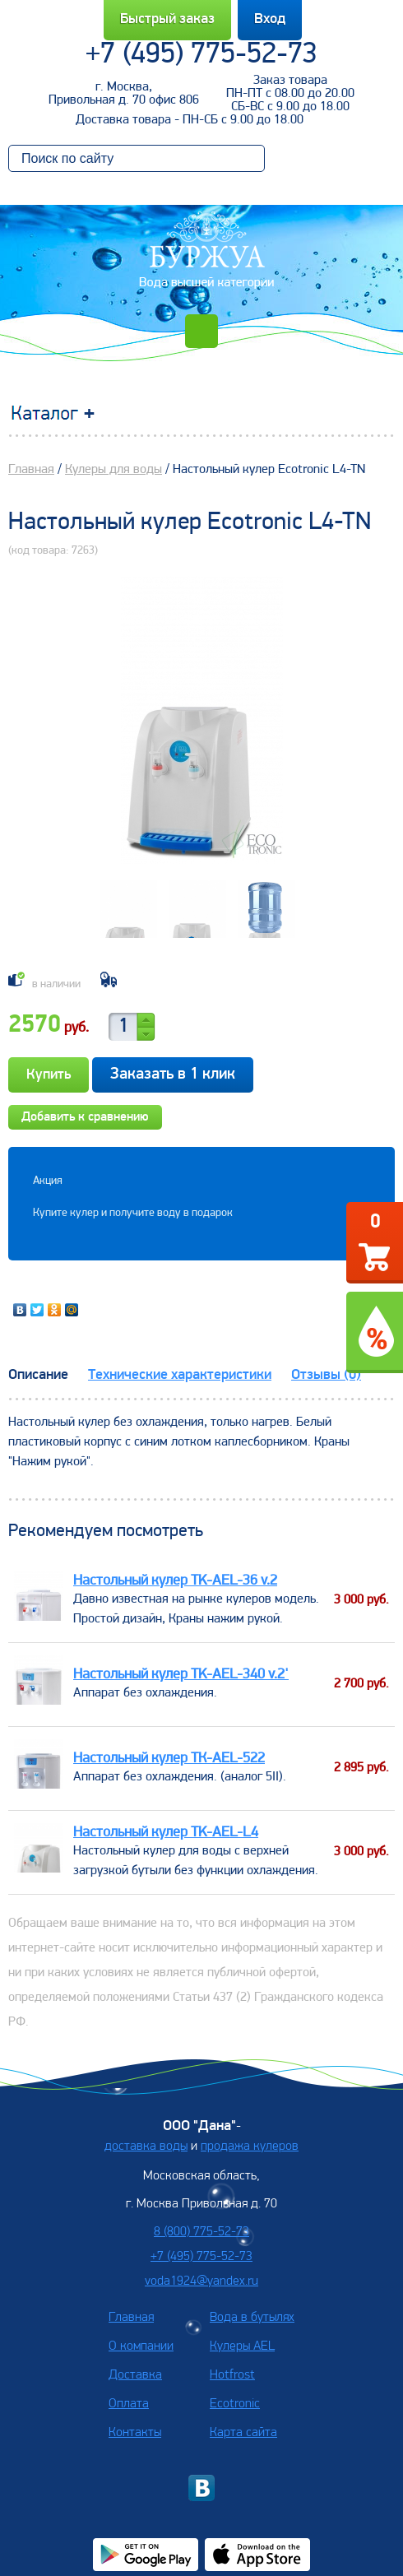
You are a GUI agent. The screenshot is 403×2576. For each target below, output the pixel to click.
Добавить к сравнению (85, 1117)
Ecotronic (235, 2404)
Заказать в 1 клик (172, 1074)
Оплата (129, 2404)
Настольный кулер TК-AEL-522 (169, 1759)
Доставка (135, 2375)
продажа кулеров (250, 2146)
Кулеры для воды (113, 469)
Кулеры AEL (242, 2346)
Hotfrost (232, 2375)
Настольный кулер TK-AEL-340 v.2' (181, 1675)
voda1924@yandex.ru (201, 2281)
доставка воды (146, 2146)
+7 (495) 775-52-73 (201, 55)
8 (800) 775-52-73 (201, 2232)
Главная (31, 469)
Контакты (135, 2432)
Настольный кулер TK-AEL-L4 (165, 1833)
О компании (141, 2346)
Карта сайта (243, 2432)
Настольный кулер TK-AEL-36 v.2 (175, 1581)
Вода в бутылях (252, 2317)
